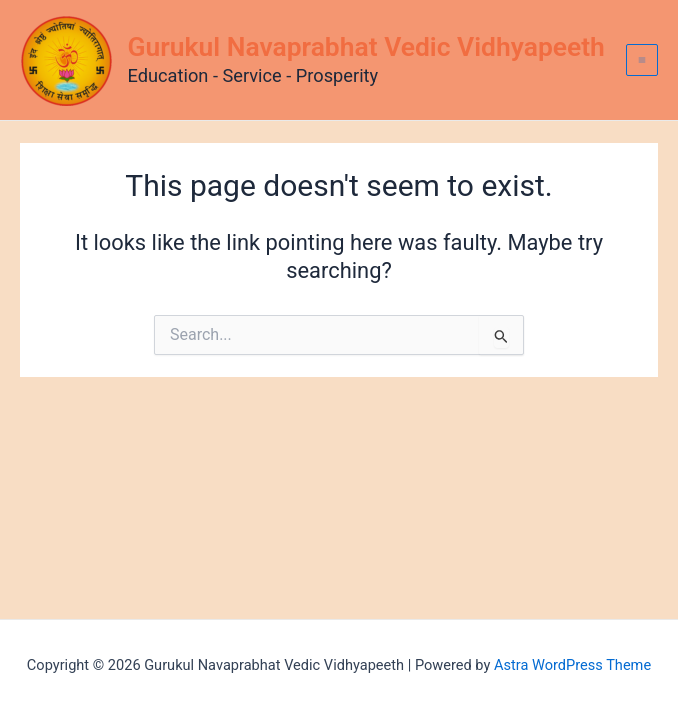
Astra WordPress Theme (572, 665)
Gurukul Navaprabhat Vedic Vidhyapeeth (366, 46)
